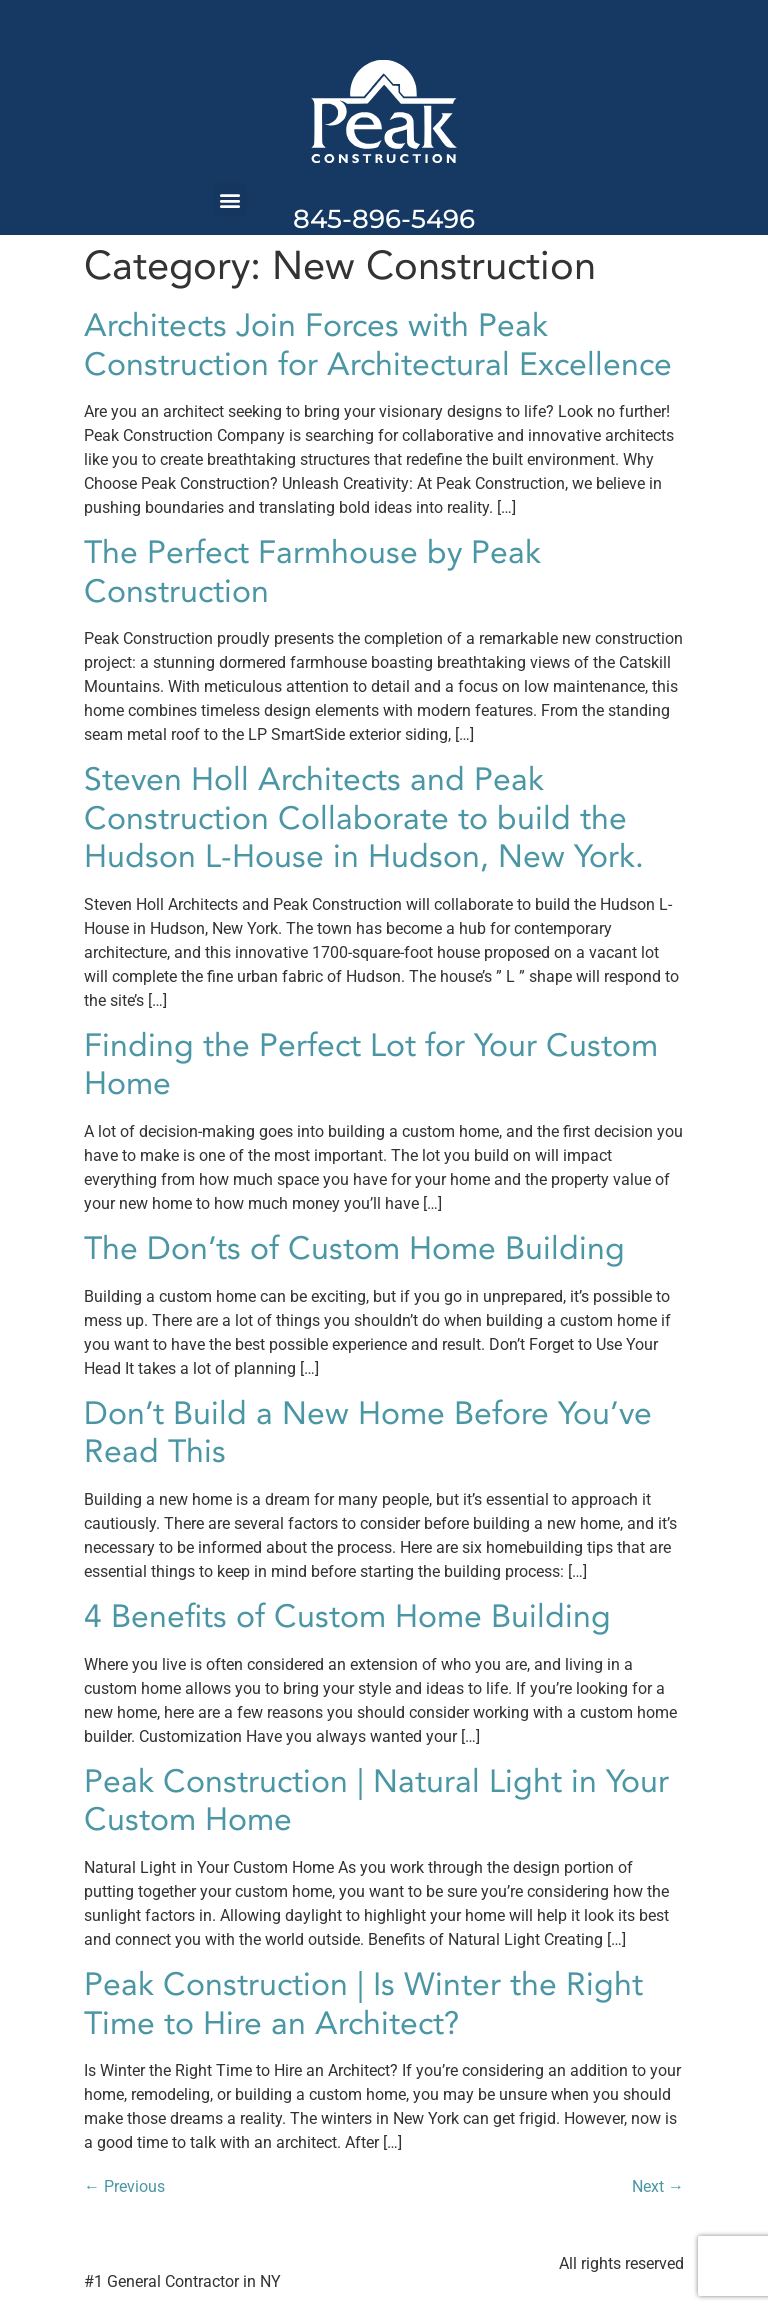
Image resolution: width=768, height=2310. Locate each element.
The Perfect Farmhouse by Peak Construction (312, 572)
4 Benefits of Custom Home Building (347, 1617)
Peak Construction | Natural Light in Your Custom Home (376, 1801)
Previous (124, 2186)
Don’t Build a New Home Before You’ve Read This (368, 1433)
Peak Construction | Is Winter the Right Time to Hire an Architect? (363, 2004)
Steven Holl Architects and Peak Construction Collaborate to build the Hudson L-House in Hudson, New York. (364, 818)
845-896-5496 (384, 219)
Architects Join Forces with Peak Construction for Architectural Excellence (378, 345)
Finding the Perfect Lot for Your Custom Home (371, 1065)
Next (658, 2186)
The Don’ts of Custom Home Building (354, 1249)
